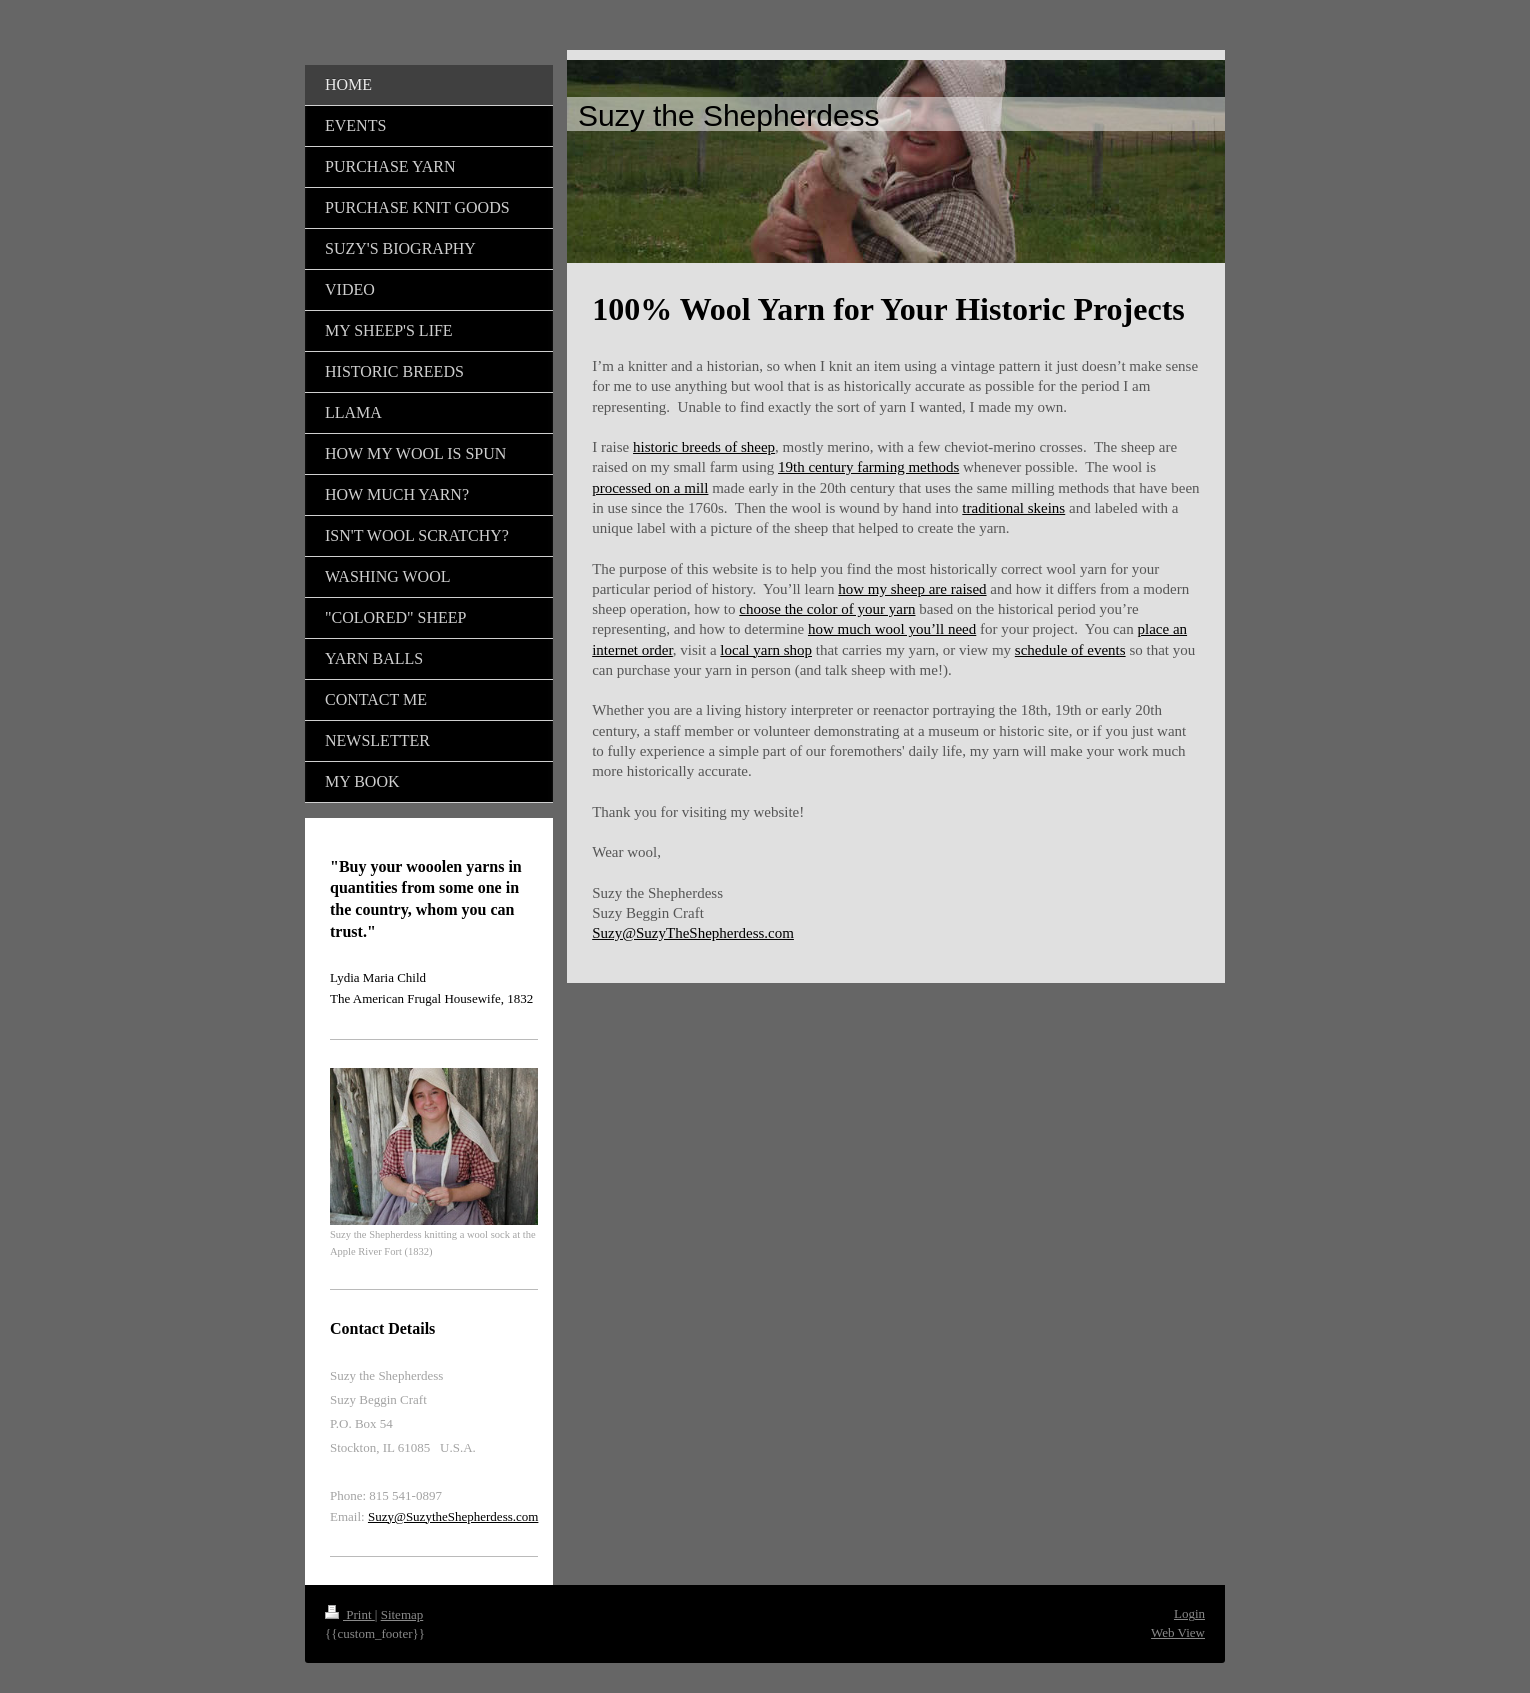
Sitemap (402, 1614)
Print (350, 1614)
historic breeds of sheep (704, 447)
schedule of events (1070, 650)
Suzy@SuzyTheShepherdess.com (693, 933)
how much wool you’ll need (892, 629)
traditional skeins (1013, 508)
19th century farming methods (868, 467)
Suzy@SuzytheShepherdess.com (453, 1516)
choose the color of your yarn (827, 609)
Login (1189, 1613)
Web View (1178, 1632)
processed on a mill (650, 488)
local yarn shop (766, 650)
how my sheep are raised (912, 589)
